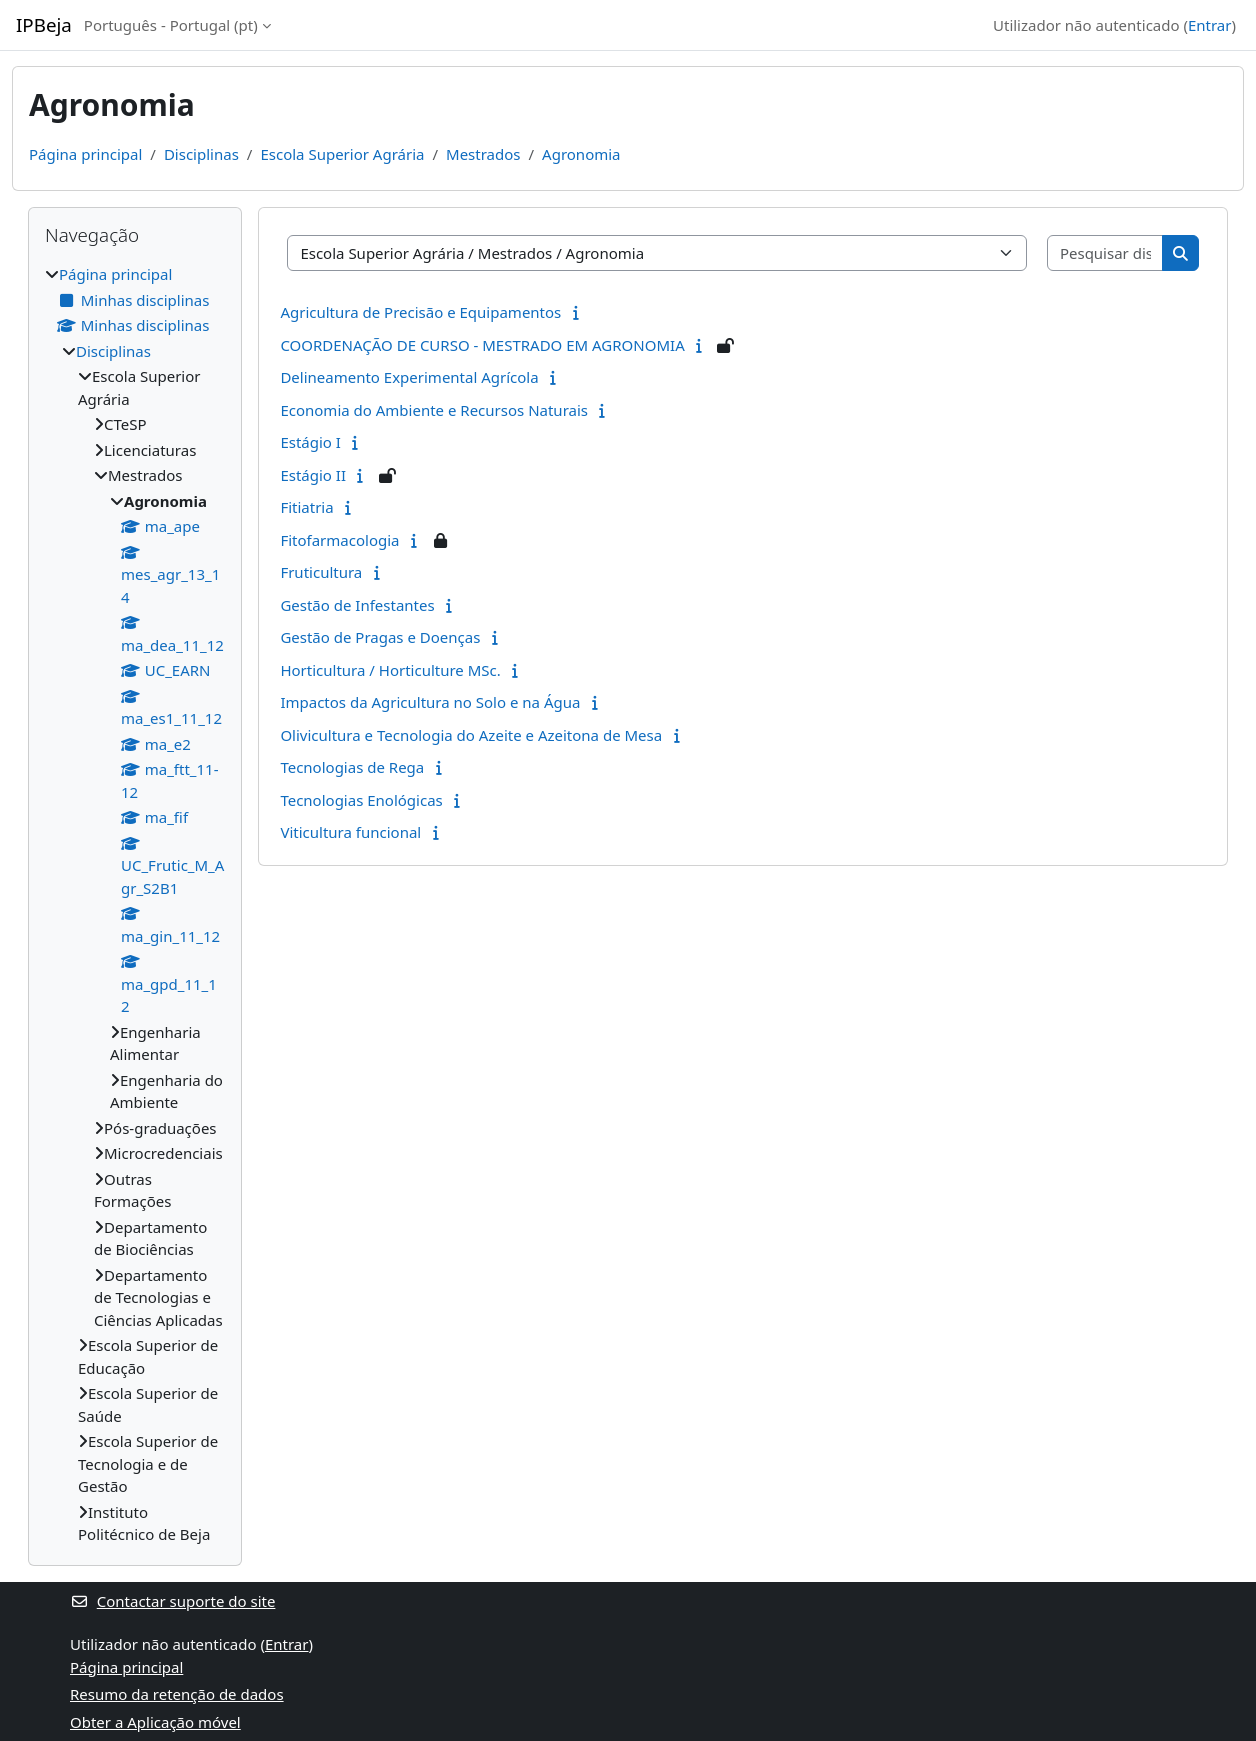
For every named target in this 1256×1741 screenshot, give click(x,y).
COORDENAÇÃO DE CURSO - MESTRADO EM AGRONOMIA (482, 345)
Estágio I (310, 442)
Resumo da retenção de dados (177, 1694)
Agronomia (581, 154)
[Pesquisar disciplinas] (1105, 253)
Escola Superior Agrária (342, 154)
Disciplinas (201, 154)
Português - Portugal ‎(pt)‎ (171, 25)
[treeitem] (135, 904)
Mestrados (483, 154)
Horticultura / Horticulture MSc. (390, 670)
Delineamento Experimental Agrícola (409, 377)
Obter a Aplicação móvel (155, 1722)
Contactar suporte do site (172, 1601)
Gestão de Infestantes (357, 605)
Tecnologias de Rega (352, 767)
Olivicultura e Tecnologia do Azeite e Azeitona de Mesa (471, 735)
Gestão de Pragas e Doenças (380, 637)
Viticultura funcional (350, 832)
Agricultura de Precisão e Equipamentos (420, 312)
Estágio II (313, 475)
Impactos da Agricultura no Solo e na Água (430, 702)
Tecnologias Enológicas (361, 800)
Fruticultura (321, 572)
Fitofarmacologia (339, 540)
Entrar (1210, 25)
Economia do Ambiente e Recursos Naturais (434, 410)
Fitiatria (306, 507)
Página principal (85, 154)
